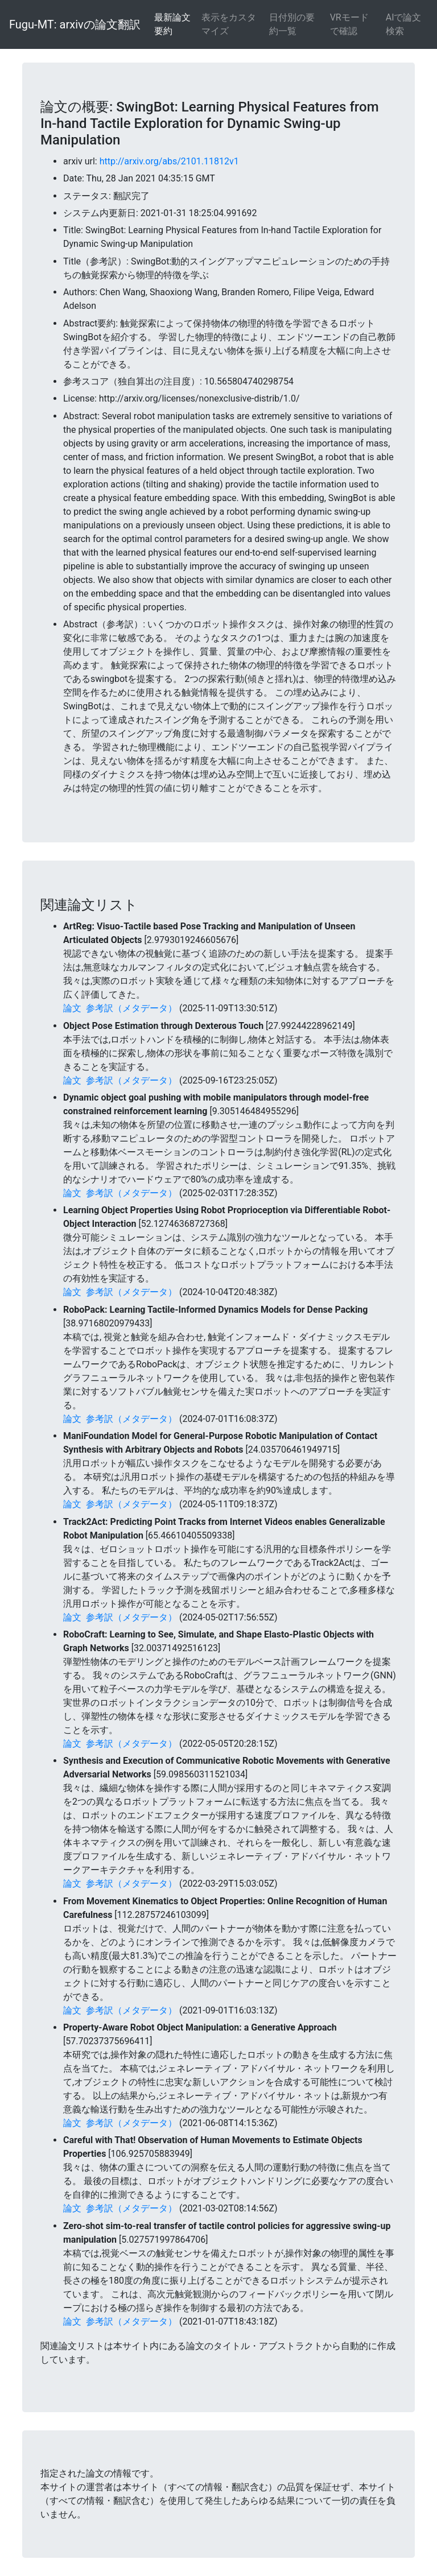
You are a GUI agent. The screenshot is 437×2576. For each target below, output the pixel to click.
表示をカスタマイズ (228, 24)
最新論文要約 (172, 24)
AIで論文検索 (404, 24)
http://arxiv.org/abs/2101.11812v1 (169, 161)
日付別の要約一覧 (292, 24)
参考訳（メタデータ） (131, 1008)
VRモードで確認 (349, 24)
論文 (72, 1008)
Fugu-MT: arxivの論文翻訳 (75, 24)
